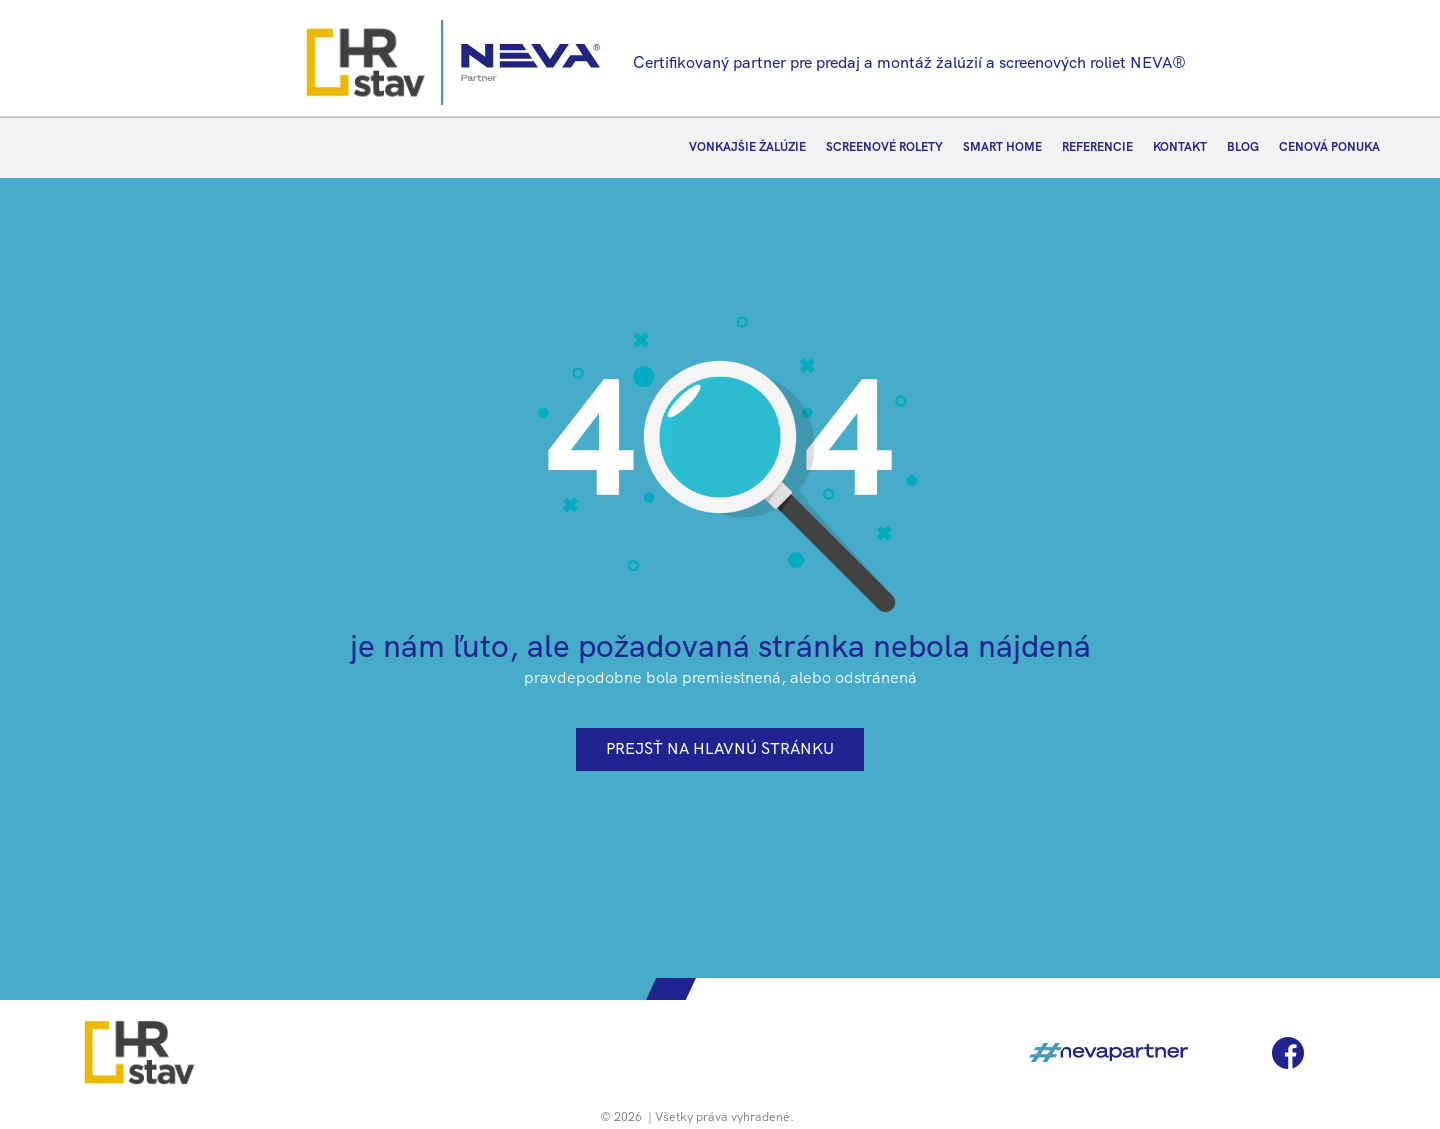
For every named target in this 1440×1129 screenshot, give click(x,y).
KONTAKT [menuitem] (1180, 147)
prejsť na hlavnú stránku (720, 748)
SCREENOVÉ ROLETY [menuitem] (884, 147)
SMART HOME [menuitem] (1002, 147)
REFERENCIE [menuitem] (1097, 147)
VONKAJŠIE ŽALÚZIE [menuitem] (747, 147)
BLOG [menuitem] (1243, 147)
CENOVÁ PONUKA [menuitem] (1329, 147)
